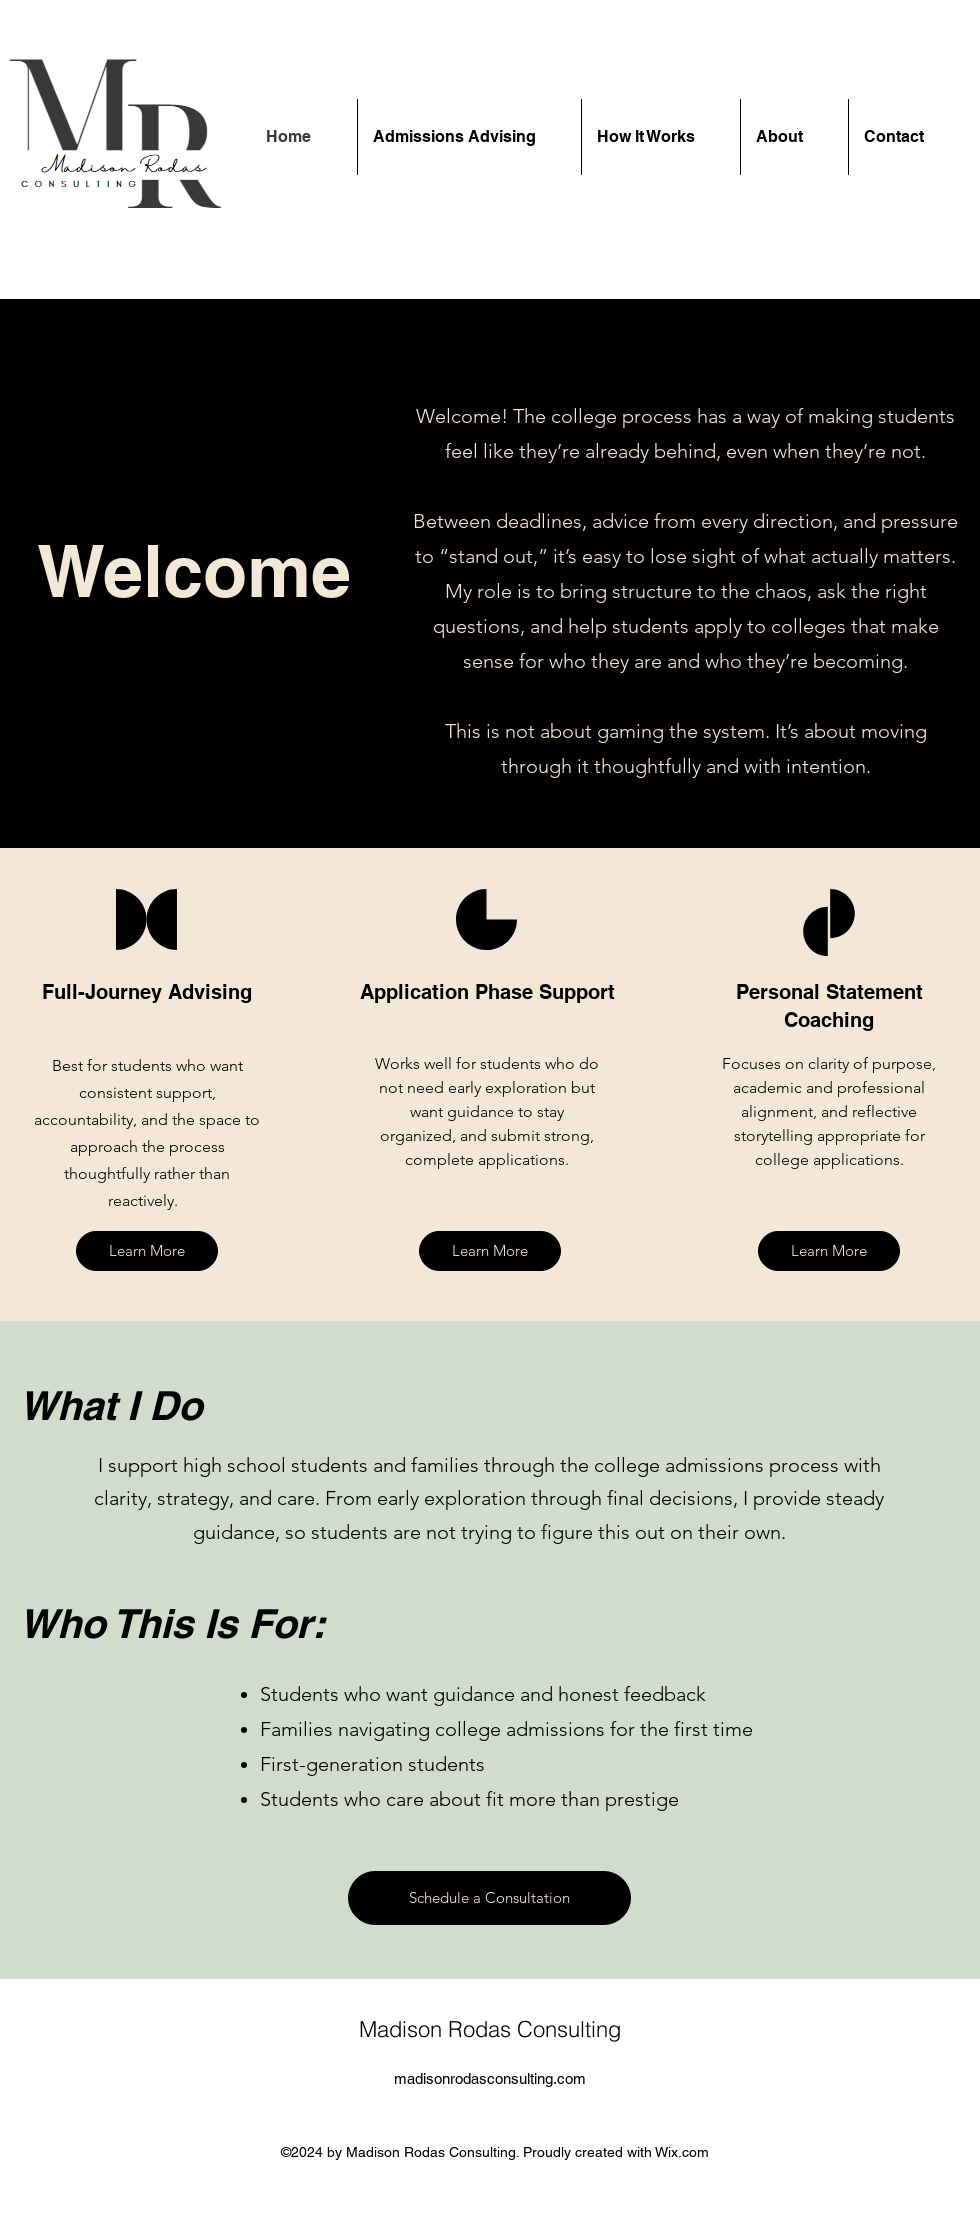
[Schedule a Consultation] (489, 1898)
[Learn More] (147, 1251)
